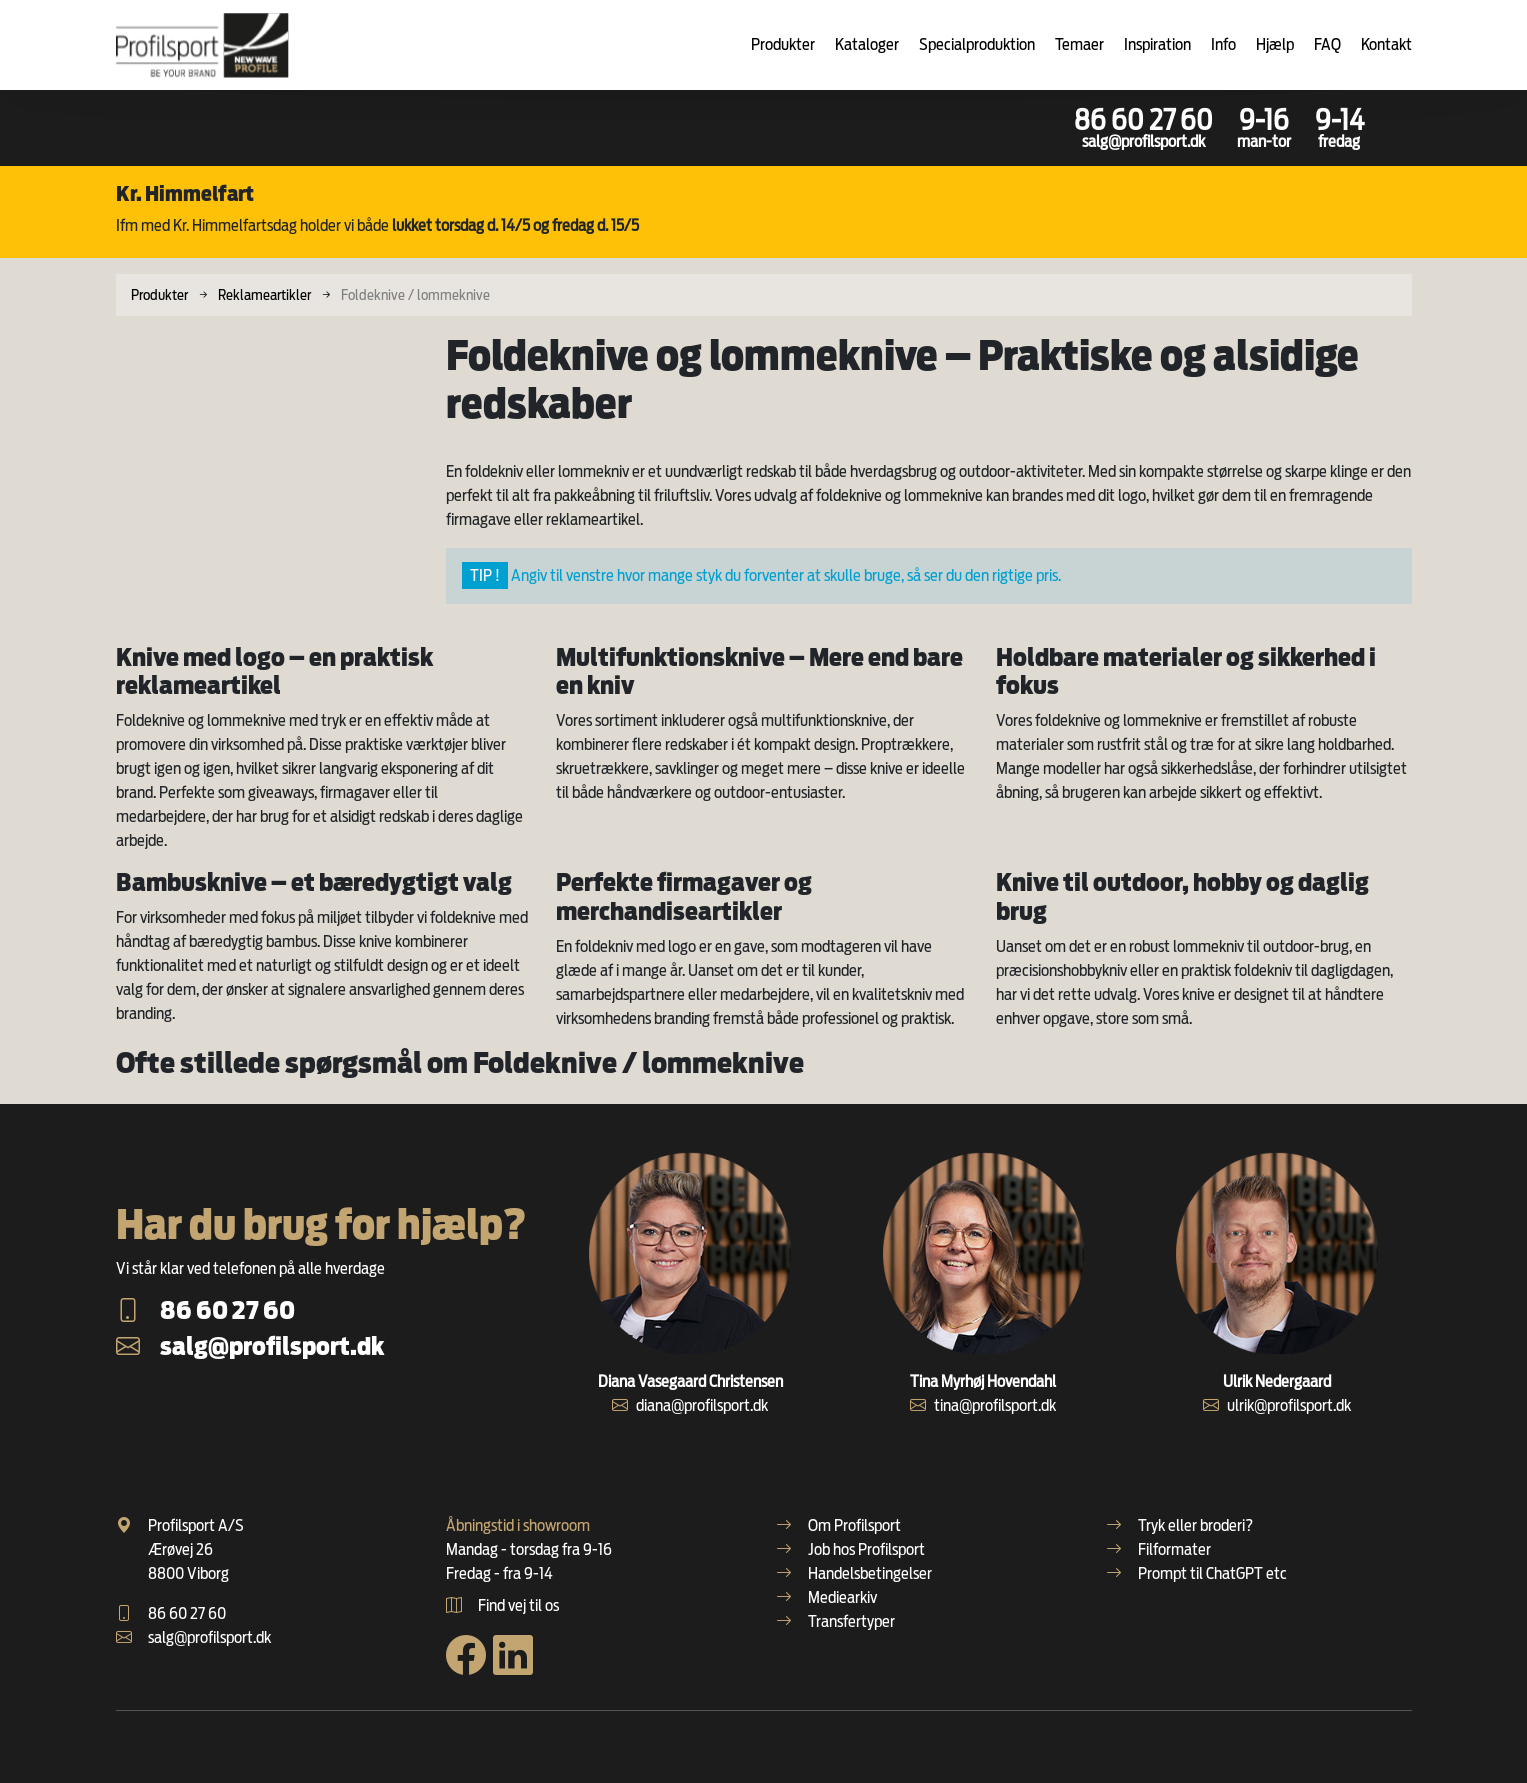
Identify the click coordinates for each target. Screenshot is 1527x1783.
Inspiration (1157, 44)
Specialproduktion (977, 44)
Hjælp (1275, 44)
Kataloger (867, 44)
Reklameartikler (264, 294)
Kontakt (1386, 44)
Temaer (1079, 44)
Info (1223, 44)
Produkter (783, 44)
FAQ (1327, 44)
